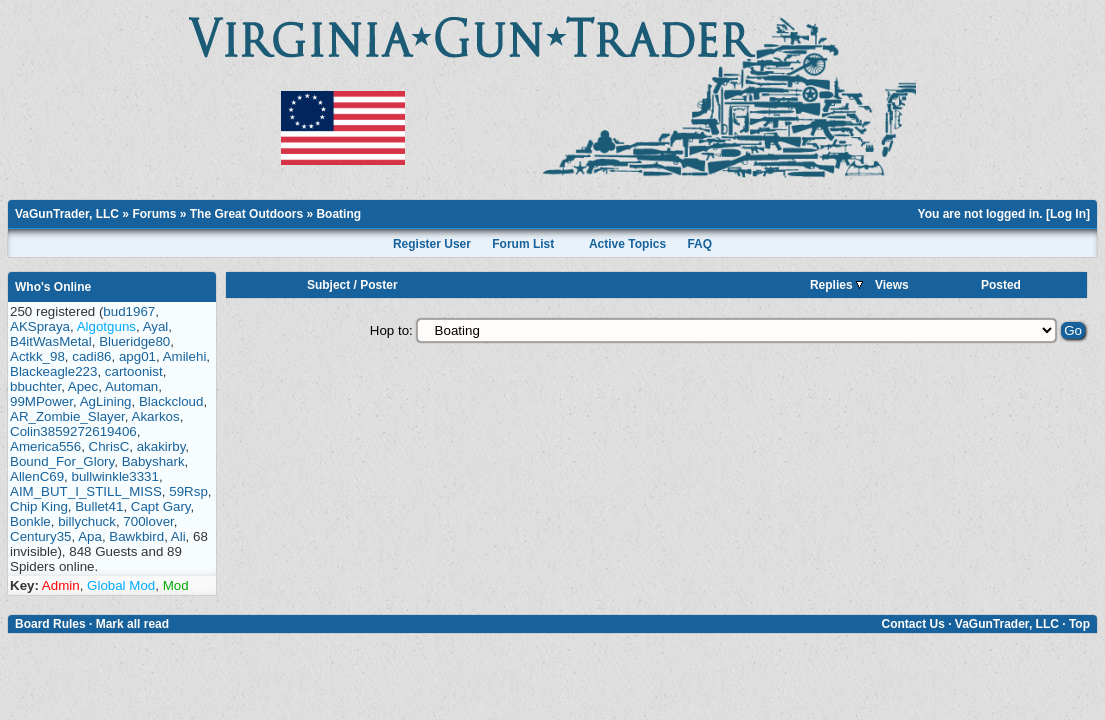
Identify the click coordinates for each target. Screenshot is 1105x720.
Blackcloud (171, 401)
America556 (45, 446)
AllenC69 (37, 476)
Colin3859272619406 (73, 431)
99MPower (41, 401)
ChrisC (109, 446)
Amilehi (185, 356)
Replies (836, 285)
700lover (148, 521)
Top (1079, 624)
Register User (432, 244)
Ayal (156, 326)
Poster (378, 285)
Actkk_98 (37, 356)
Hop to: (391, 330)
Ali (178, 536)
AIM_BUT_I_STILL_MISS (86, 491)
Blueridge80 (134, 341)
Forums (154, 214)
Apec (83, 386)
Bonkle (30, 521)
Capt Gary (161, 506)
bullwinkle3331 (115, 476)
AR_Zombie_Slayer (67, 416)
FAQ (699, 244)
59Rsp (188, 491)
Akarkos (156, 416)
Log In (1068, 214)
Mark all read (132, 624)
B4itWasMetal (51, 341)
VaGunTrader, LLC (67, 214)
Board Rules (50, 624)
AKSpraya (40, 326)
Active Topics (627, 244)
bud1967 (129, 311)
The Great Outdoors (246, 214)
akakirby (161, 446)
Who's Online (53, 287)
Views (892, 285)
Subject (328, 285)
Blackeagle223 (53, 371)
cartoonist (134, 371)
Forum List (523, 244)
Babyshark (153, 461)
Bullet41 (99, 506)
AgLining (106, 401)
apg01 (137, 356)
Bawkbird (136, 536)
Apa (90, 536)
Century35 (41, 536)
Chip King (39, 506)
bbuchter (35, 386)
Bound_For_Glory (62, 461)
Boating (338, 214)
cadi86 (91, 356)
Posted (1001, 285)
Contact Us (912, 624)
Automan (131, 386)
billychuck (87, 521)
